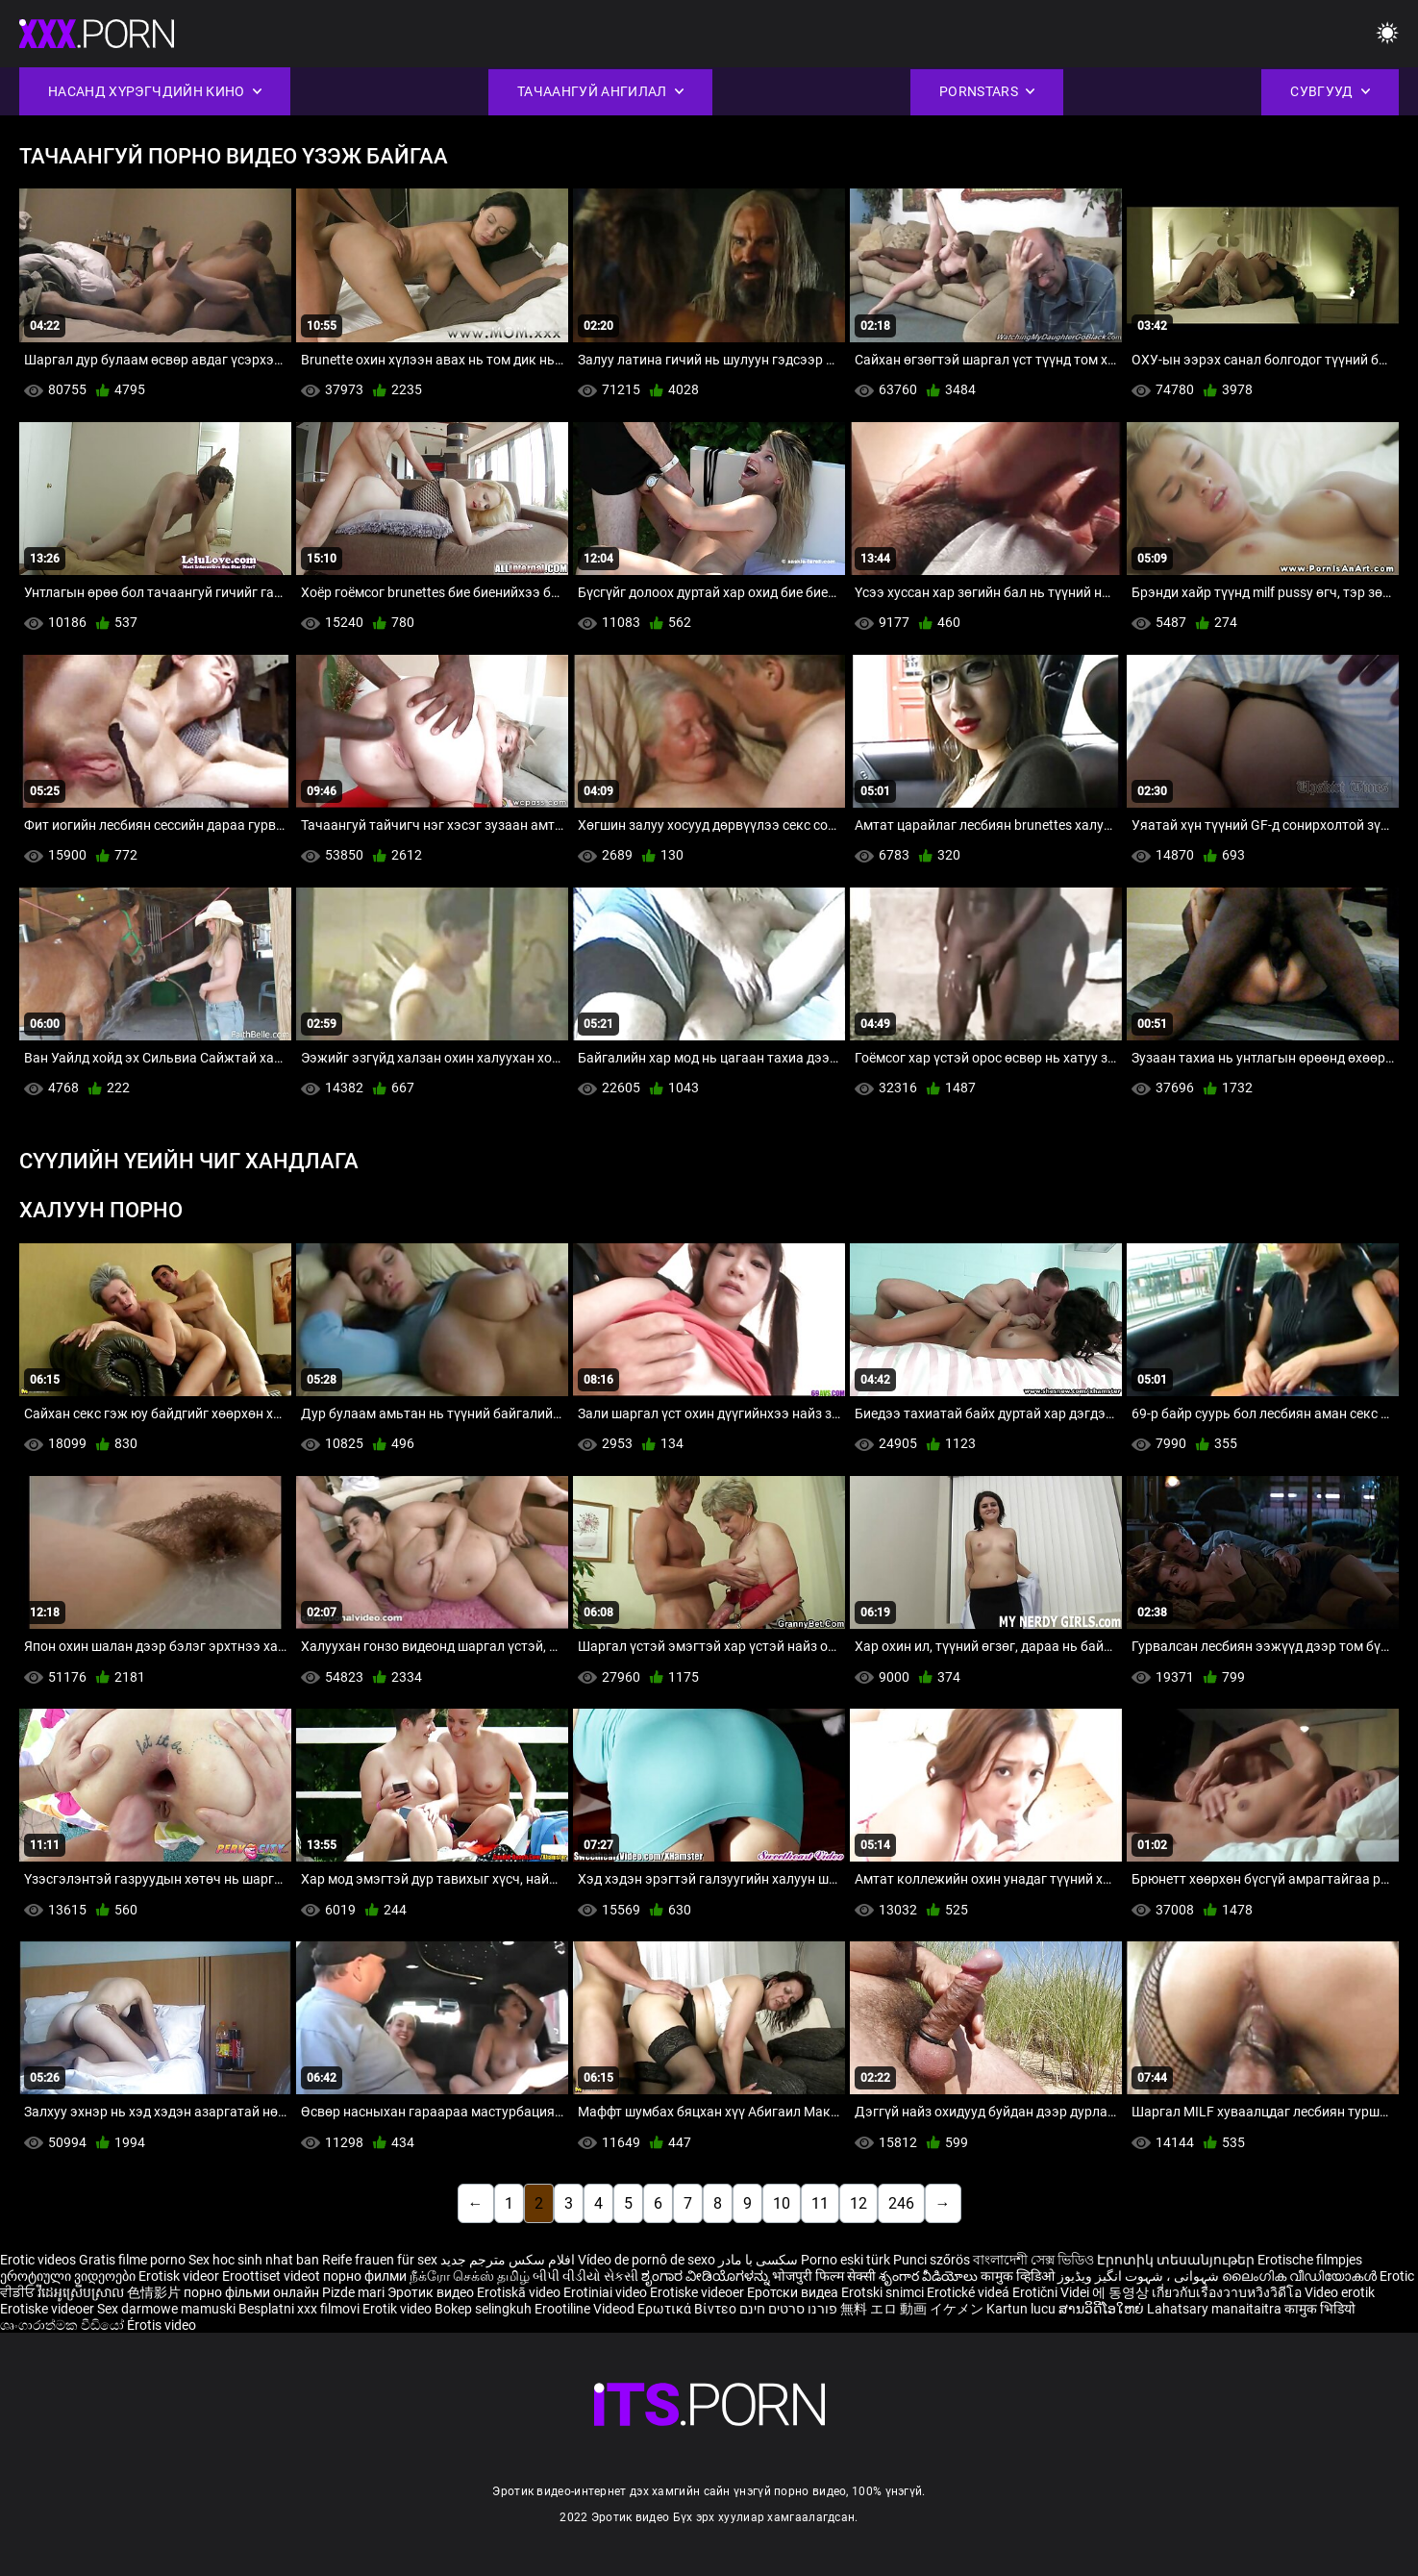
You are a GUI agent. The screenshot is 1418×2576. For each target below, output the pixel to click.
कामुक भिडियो (1320, 2308)
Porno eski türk (845, 2259)
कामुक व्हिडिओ (1019, 2276)
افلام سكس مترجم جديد (507, 2259)
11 (820, 2203)
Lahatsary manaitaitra (1215, 2308)
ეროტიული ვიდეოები (69, 2276)
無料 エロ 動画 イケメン (911, 2308)
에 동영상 (1122, 2292)
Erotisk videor (180, 2276)
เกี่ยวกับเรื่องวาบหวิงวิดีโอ (1228, 2292)
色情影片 (155, 2292)
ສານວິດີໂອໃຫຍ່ (1102, 2308)
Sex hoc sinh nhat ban (253, 2259)
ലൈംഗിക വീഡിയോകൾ (1301, 2276)
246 (901, 2203)
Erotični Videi (1052, 2292)
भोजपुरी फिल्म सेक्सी (824, 2276)
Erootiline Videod (586, 2308)
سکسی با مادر (758, 2259)
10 (781, 2203)
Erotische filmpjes (1309, 2259)
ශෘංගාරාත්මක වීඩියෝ (63, 2325)
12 (858, 2203)
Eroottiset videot (272, 2276)
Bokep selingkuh (483, 2308)
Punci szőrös (931, 2259)
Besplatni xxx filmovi (299, 2308)
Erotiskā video (520, 2292)
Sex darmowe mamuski (166, 2308)
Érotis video (161, 2325)
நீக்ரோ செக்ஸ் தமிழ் (470, 2276)
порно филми (365, 2276)
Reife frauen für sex (379, 2259)
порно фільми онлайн (251, 2292)
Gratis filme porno (132, 2259)
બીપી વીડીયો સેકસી (585, 2276)
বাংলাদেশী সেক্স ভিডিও (1033, 2259)
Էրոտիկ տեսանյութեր (1177, 2259)
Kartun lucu (1022, 2308)
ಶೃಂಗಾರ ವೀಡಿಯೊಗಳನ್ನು (706, 2276)
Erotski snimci (884, 2292)
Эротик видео (432, 2292)
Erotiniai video (606, 2292)
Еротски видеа (794, 2292)
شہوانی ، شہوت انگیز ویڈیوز (1139, 2276)
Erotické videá (969, 2292)
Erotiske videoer (698, 2292)
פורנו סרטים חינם (788, 2308)
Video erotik (1340, 2292)
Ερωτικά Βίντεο (688, 2308)
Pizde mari (353, 2292)
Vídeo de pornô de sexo (646, 2259)
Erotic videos (39, 2259)
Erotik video (398, 2308)
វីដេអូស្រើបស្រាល (82, 2292)
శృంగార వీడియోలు (930, 2276)
